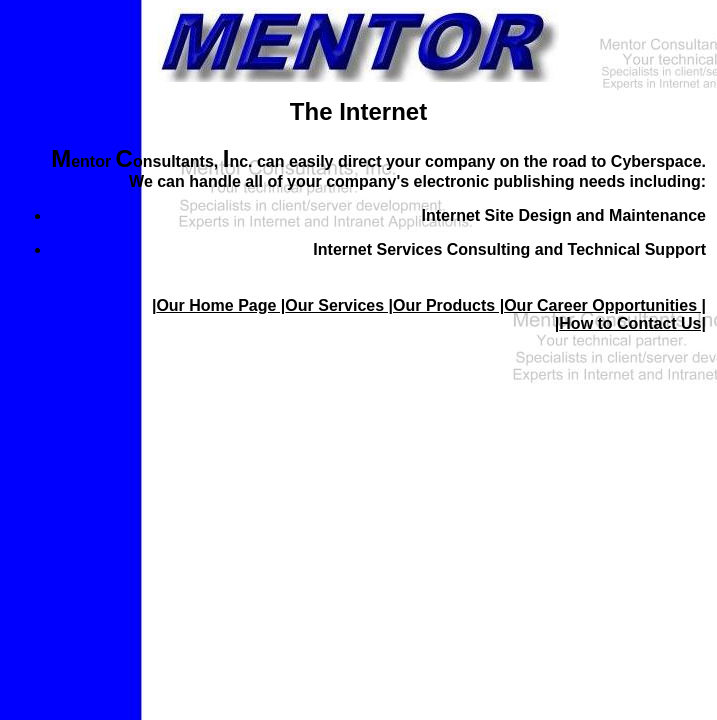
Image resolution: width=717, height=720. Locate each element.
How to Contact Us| (632, 323)
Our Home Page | (220, 305)
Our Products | (448, 305)
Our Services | (339, 305)
